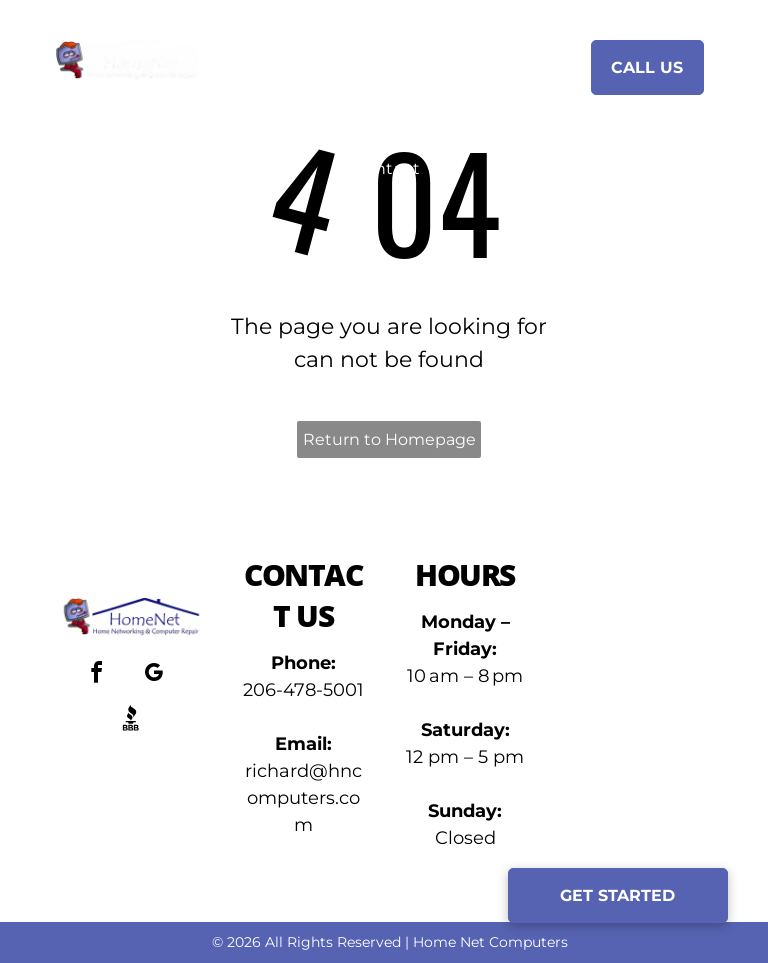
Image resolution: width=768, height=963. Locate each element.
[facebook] (97, 675)
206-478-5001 (303, 690)
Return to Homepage (389, 439)
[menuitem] (340, 66)
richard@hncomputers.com (303, 798)
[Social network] (131, 720)
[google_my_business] (154, 675)
